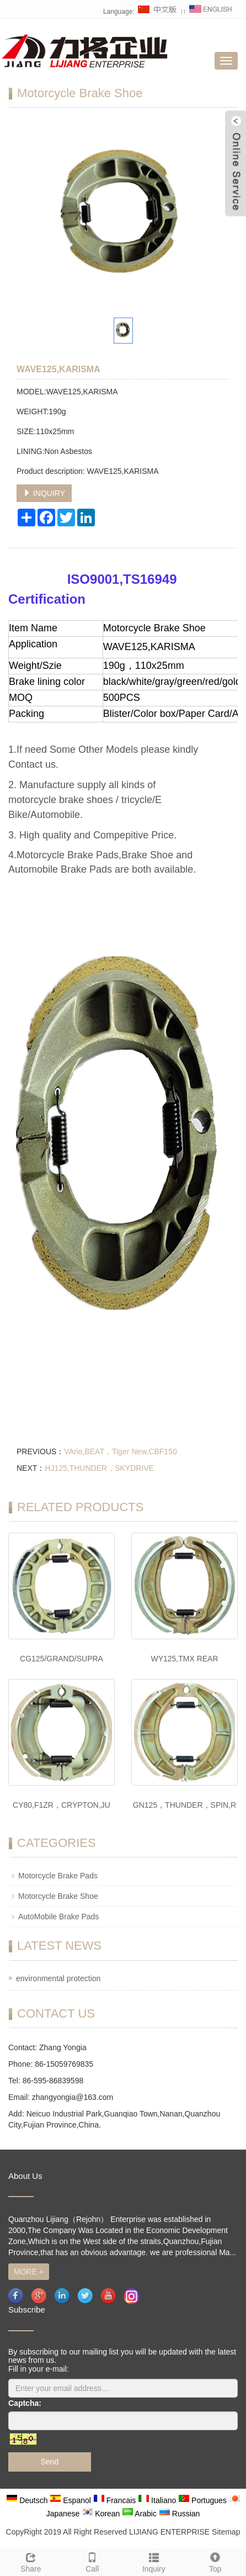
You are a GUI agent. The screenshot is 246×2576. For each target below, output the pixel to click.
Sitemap (226, 2531)
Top (216, 2561)
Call (93, 2561)
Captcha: (24, 2403)
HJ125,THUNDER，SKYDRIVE (99, 1468)
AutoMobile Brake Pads (58, 1916)
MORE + (29, 2271)
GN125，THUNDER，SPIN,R (184, 1805)
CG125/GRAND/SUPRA (61, 1658)
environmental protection (58, 1978)
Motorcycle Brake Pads (58, 1875)
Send (50, 2461)
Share (31, 2561)
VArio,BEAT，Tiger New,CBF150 (120, 1451)
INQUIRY (44, 493)
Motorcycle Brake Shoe (58, 1896)
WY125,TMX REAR (184, 1658)
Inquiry (154, 2561)
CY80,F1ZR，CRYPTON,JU (61, 1805)
